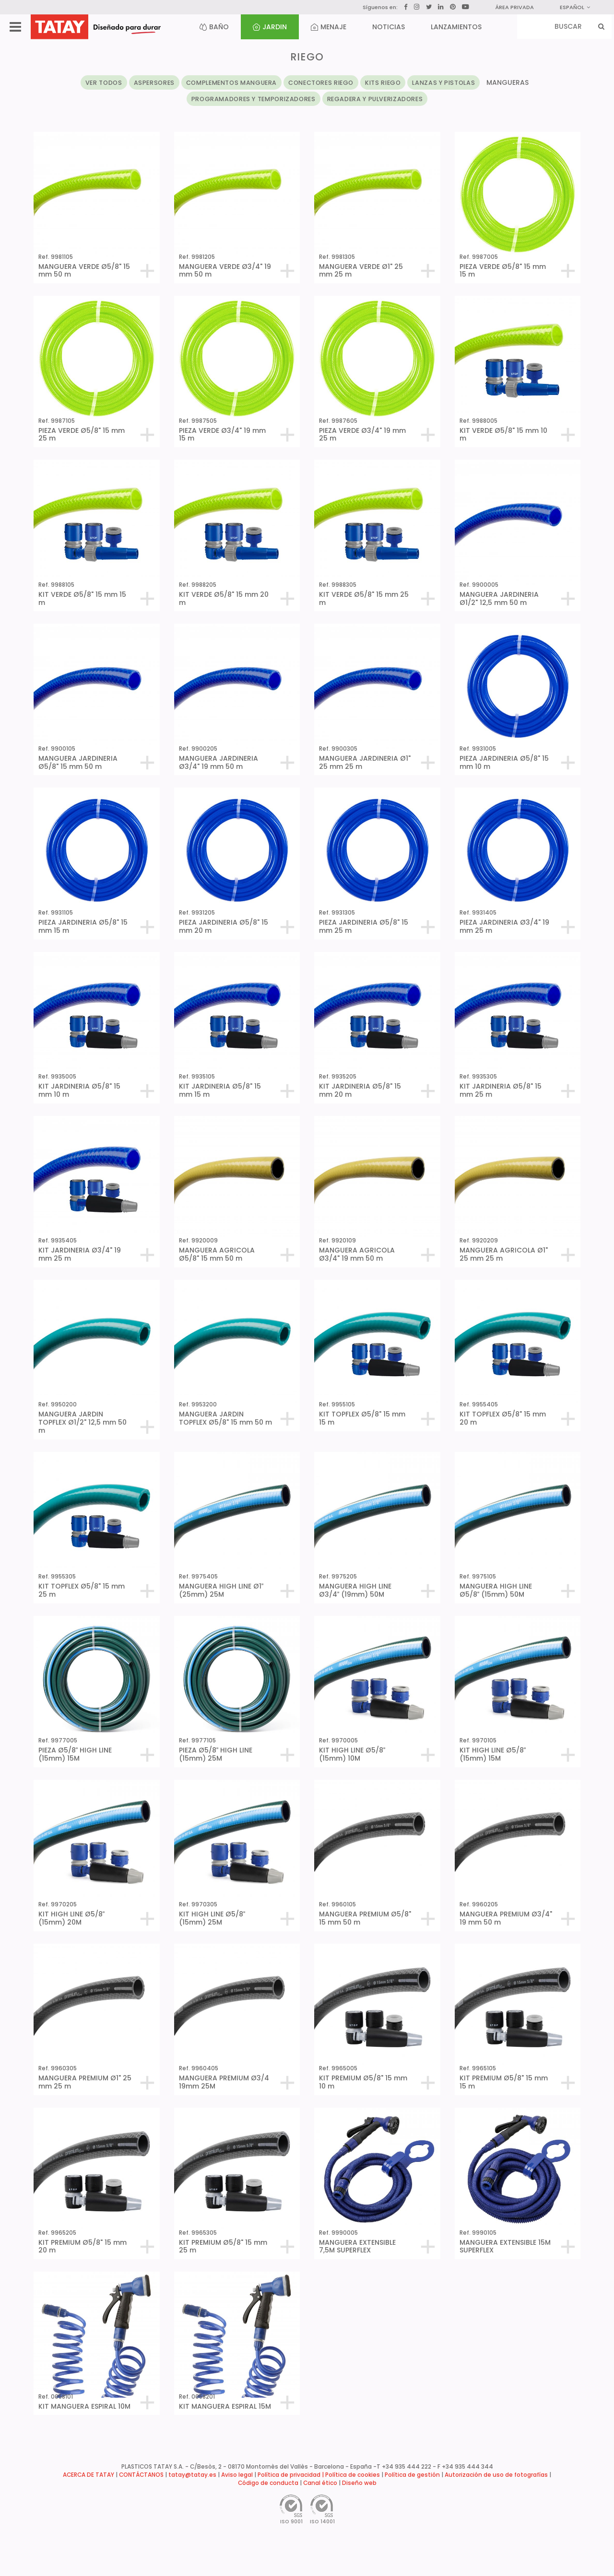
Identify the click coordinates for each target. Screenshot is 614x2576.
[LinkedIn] (441, 7)
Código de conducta (268, 2483)
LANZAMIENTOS (456, 27)
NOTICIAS (388, 27)
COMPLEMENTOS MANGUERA (231, 83)
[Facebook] (406, 7)
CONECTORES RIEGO (321, 83)
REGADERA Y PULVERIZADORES (375, 99)
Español (575, 7)
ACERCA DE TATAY (88, 2475)
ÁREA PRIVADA (514, 7)
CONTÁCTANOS (141, 2475)
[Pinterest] (452, 7)
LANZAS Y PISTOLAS (443, 83)
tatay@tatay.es (192, 2475)
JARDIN (270, 27)
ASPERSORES (154, 83)
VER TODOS (103, 83)
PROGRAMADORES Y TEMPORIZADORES (253, 99)
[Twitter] (429, 7)
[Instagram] (417, 7)
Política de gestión (412, 2475)
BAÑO (214, 27)
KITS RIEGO (383, 83)
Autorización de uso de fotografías (496, 2475)
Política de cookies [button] (352, 2475)
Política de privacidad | (291, 2475)
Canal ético (320, 2483)
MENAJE (328, 27)
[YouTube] (465, 7)
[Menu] (15, 27)
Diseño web (359, 2483)
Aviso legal (237, 2475)
